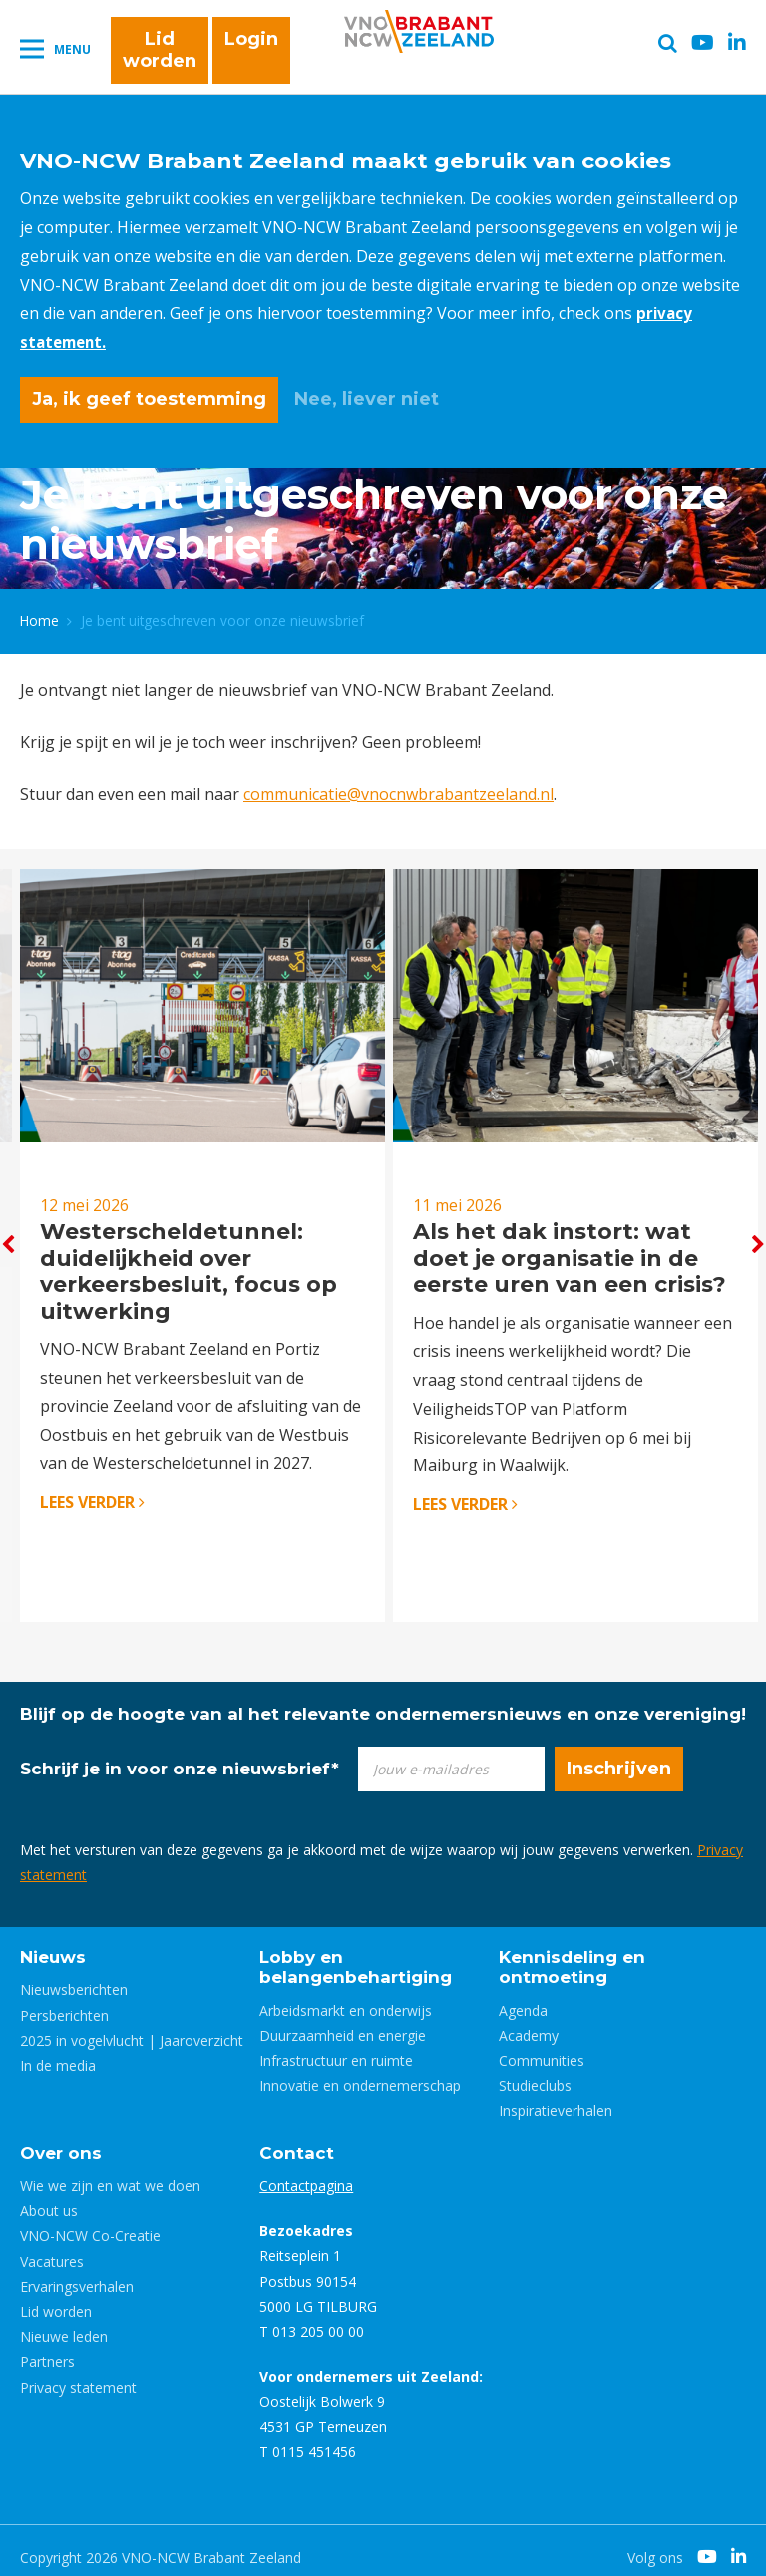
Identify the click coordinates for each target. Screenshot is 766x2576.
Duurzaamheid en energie (342, 2021)
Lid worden (159, 53)
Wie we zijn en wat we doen (110, 2171)
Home (39, 615)
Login (251, 42)
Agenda (523, 1995)
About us (49, 2196)
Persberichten (64, 2000)
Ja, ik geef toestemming (149, 399)
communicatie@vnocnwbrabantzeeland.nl (398, 788)
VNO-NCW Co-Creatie (90, 2221)
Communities (541, 2046)
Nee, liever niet (366, 399)
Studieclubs (535, 2071)
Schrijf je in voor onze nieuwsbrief (179, 1754)
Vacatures (52, 2246)
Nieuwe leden (64, 2322)
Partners (47, 2347)
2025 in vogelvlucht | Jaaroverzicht (131, 2025)
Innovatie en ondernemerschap (360, 2071)
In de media (58, 2051)
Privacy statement (78, 2372)
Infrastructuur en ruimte (336, 2046)
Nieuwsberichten (74, 1975)
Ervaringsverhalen (77, 2271)
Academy (529, 2021)
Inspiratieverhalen (555, 2096)
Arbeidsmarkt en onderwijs (345, 1995)
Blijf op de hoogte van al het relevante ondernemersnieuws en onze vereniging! (383, 1699)
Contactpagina (306, 2171)
